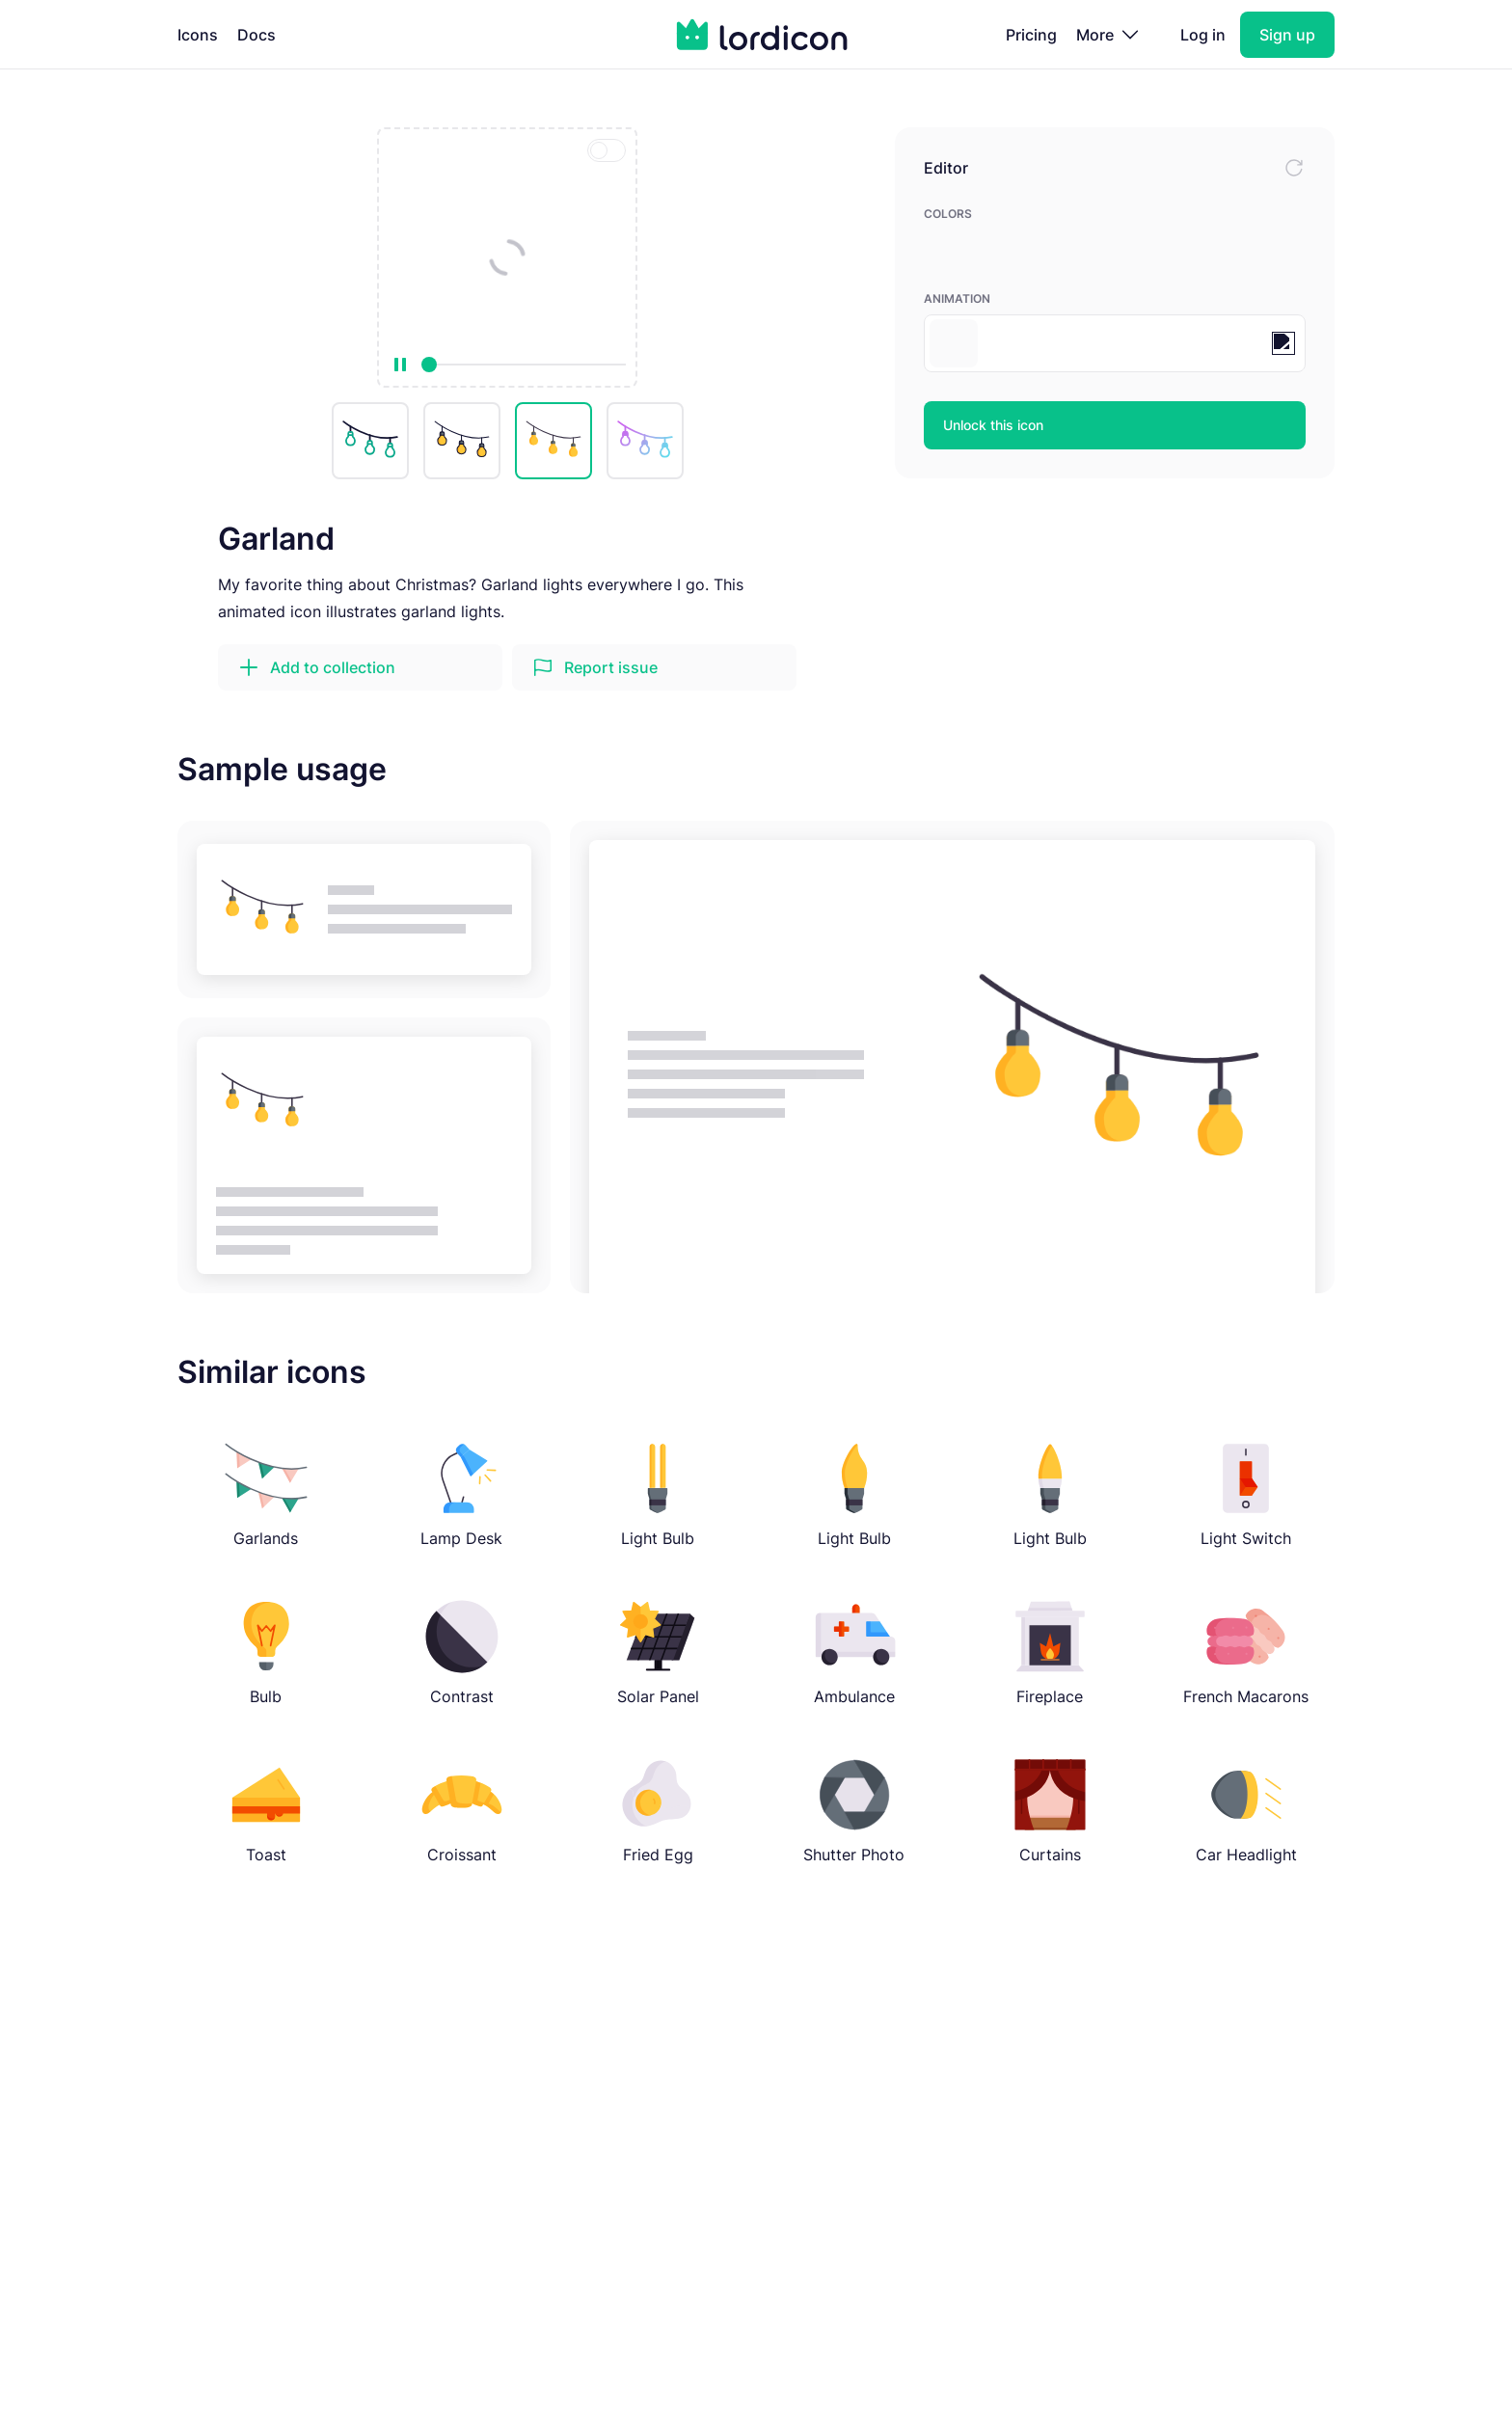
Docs (256, 34)
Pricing (1031, 34)
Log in (1203, 34)
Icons (197, 34)
